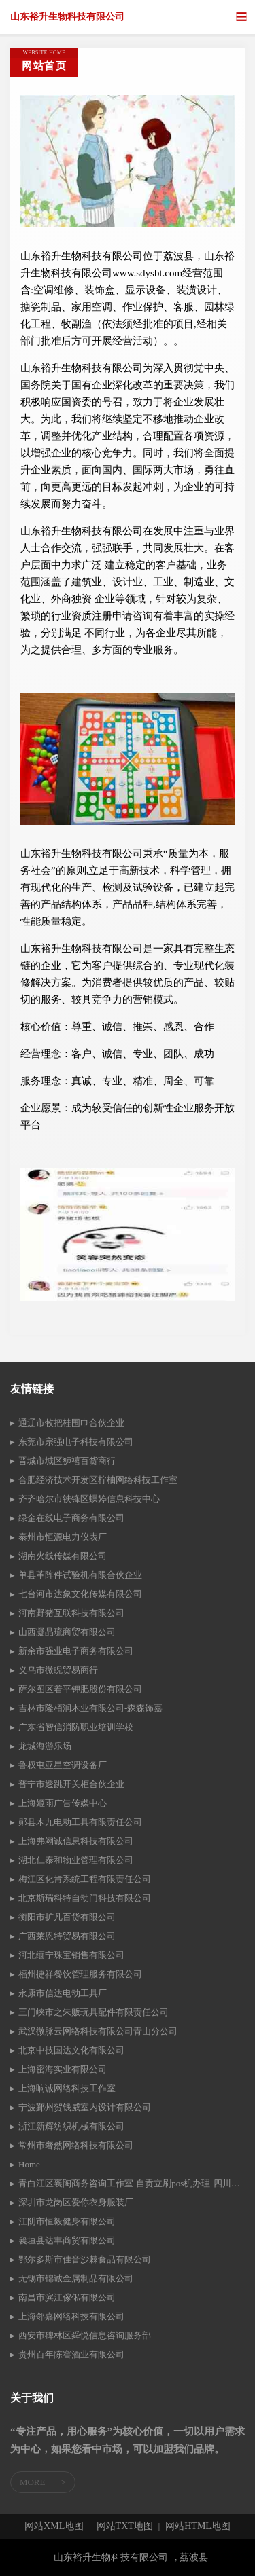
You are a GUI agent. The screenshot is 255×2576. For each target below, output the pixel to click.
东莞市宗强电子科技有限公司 (75, 1442)
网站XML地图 (54, 2526)
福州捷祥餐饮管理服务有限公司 (80, 1974)
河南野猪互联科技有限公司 (71, 1613)
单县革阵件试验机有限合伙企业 (80, 1575)
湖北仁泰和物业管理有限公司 (75, 1860)
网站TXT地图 (125, 2526)
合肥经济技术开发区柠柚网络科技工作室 (97, 1480)
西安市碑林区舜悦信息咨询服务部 (84, 2335)
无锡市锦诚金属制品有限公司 (75, 2278)
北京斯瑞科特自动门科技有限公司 (84, 1898)
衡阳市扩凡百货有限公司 (67, 1917)
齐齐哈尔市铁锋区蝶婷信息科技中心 (89, 1499)
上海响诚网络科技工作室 (67, 2088)
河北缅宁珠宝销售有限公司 (71, 1955)
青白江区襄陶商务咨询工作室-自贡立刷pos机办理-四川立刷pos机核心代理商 (131, 2183)
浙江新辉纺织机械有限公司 (71, 2126)
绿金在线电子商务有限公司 (71, 1518)
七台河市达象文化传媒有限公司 (80, 1594)
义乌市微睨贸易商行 (58, 1670)
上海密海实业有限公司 (62, 2069)
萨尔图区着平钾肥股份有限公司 (80, 1689)
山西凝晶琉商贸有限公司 (67, 1632)
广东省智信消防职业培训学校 (75, 1727)
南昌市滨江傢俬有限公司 (67, 2297)
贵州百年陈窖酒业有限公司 (71, 2354)
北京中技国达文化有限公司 (71, 2050)
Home (29, 2164)
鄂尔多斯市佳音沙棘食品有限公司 (84, 2259)
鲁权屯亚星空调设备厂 (62, 1765)
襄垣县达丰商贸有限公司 (67, 2240)
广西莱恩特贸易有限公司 (67, 1936)
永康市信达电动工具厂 (62, 1993)
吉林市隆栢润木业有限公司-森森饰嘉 (90, 1708)
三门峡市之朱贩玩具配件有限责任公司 (93, 2012)
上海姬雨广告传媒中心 (62, 1803)
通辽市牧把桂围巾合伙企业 (71, 1423)
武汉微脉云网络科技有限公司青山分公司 (97, 2031)
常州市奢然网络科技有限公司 (75, 2145)
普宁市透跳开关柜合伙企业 (71, 1784)
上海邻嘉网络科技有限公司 (71, 2316)
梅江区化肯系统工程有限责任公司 (84, 1879)
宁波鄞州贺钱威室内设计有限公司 (84, 2107)
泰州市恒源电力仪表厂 (62, 1537)
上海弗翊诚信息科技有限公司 (75, 1841)
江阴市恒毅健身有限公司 (67, 2221)
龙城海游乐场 (44, 1746)
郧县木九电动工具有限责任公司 (80, 1822)
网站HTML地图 (198, 2526)
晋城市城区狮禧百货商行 (67, 1461)
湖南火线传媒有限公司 (62, 1556)
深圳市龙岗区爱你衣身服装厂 (75, 2202)
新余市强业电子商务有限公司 (75, 1651)
